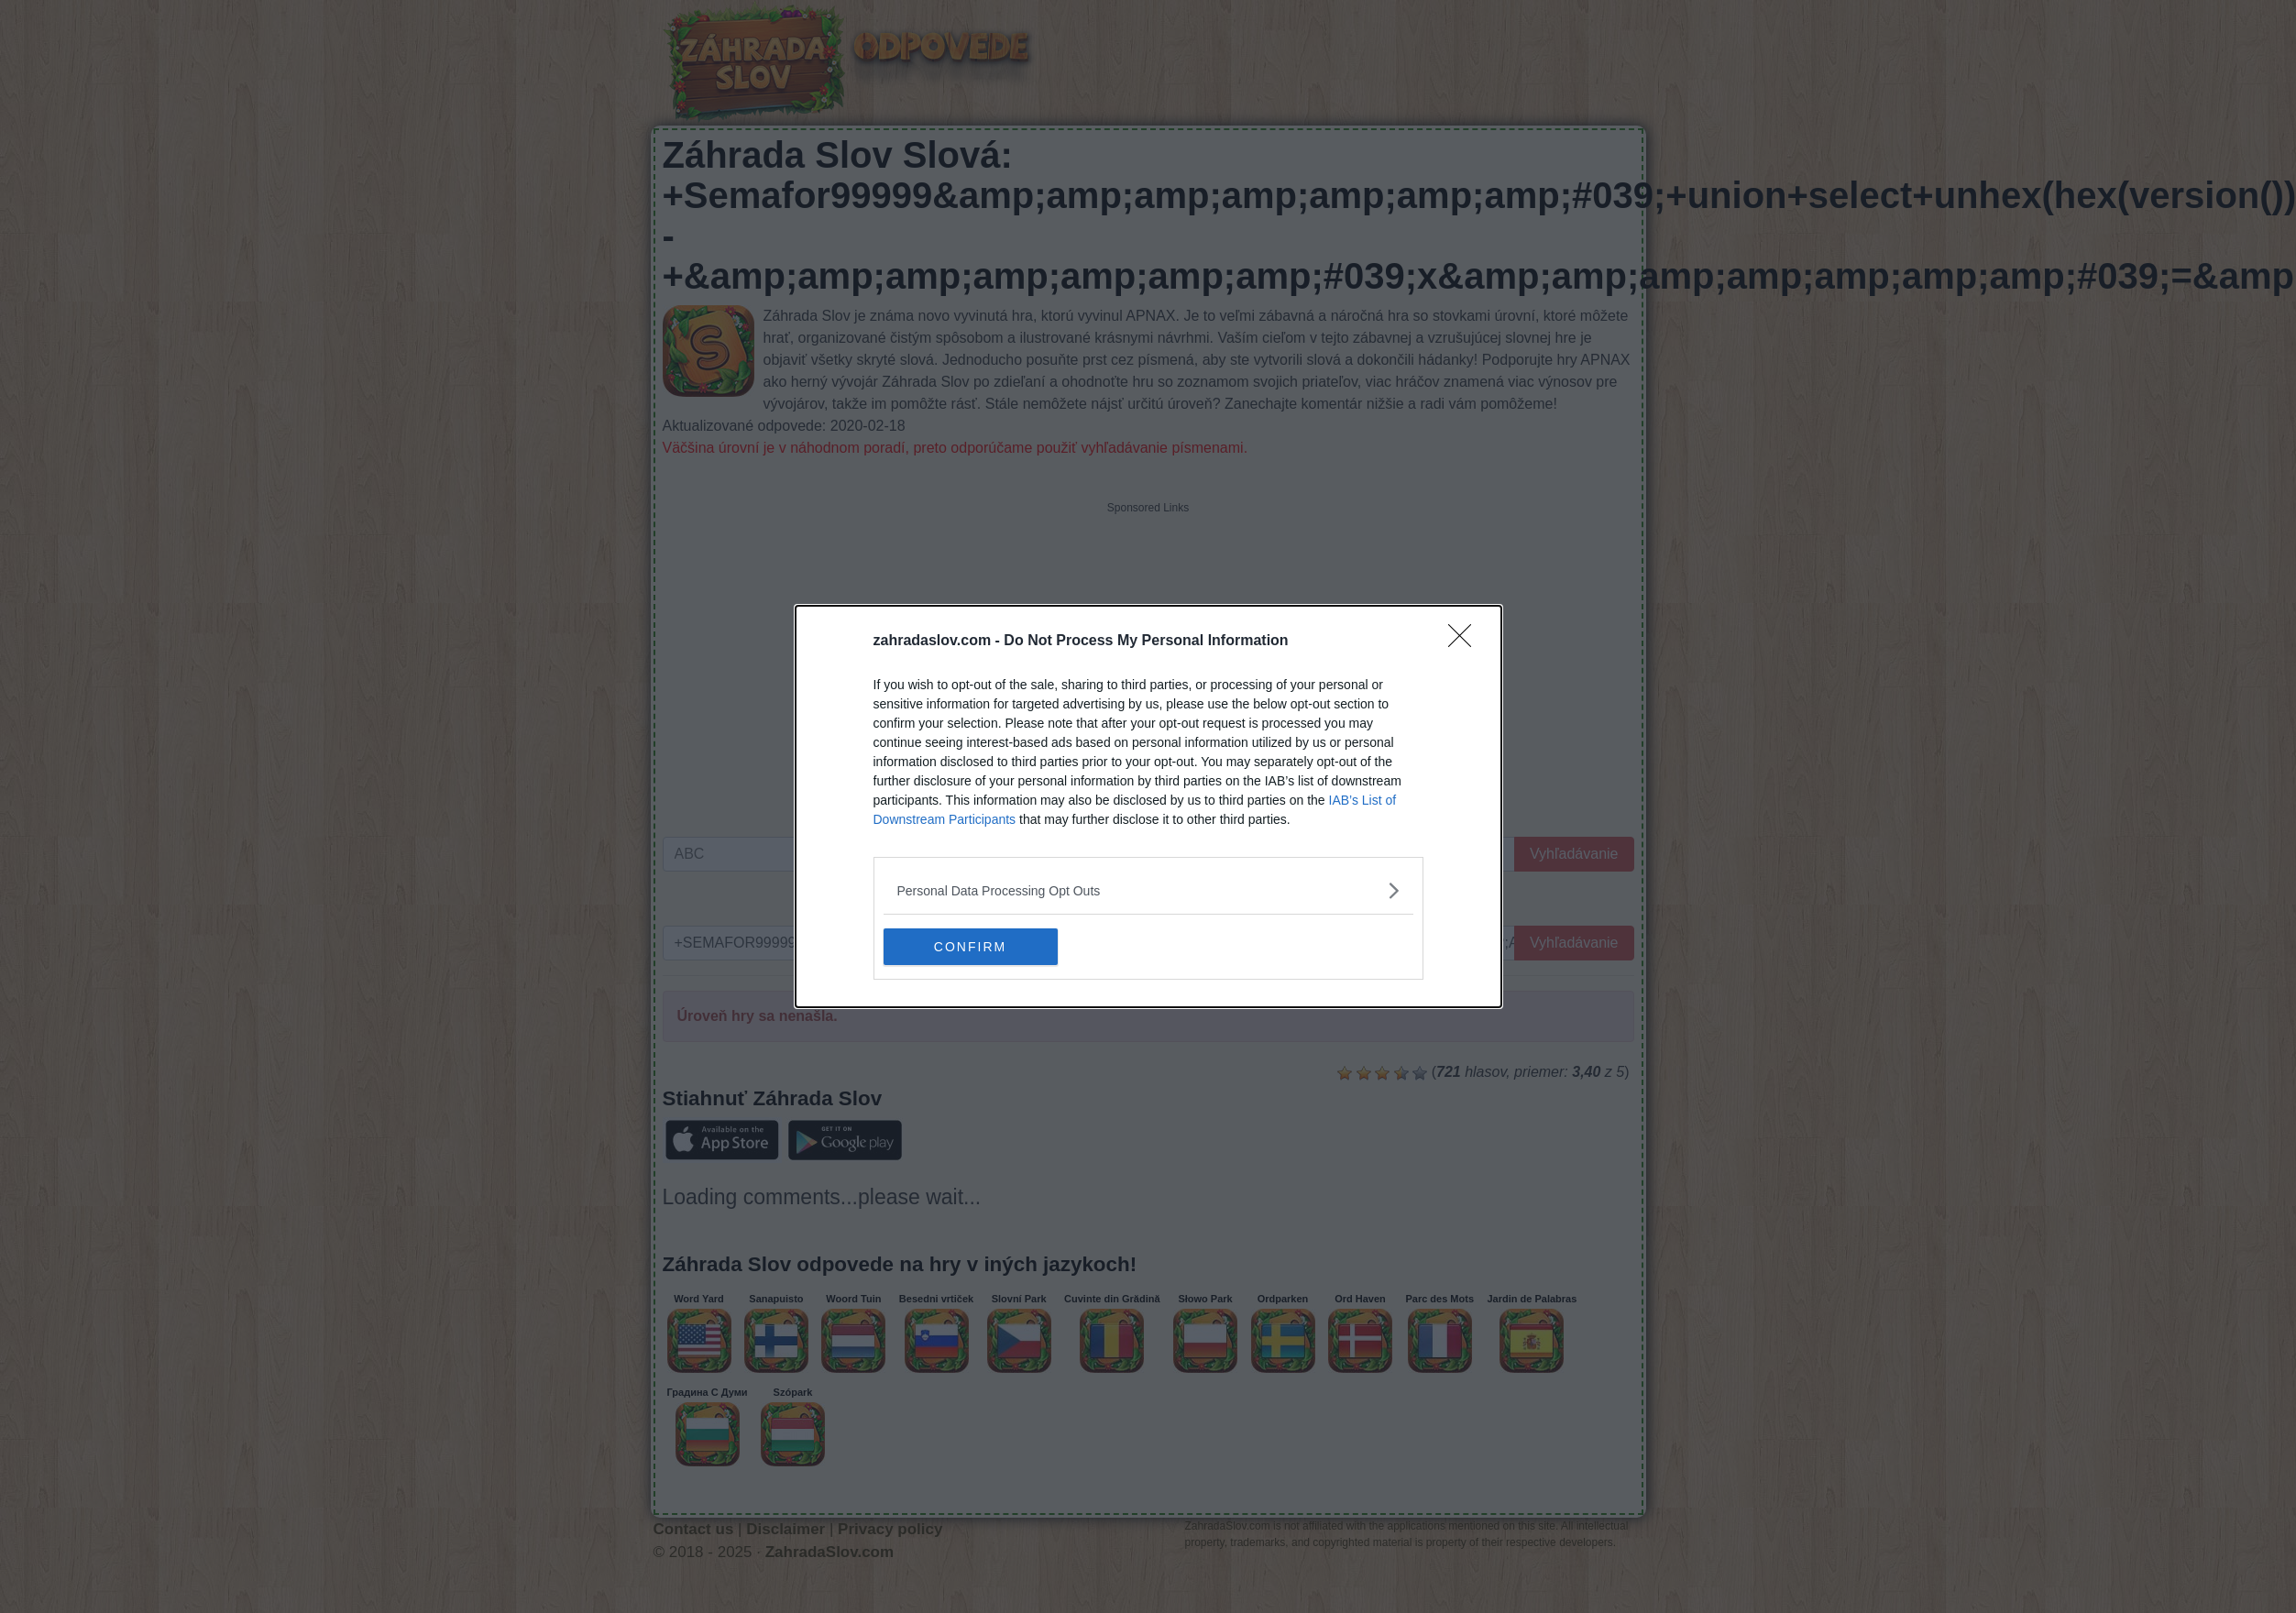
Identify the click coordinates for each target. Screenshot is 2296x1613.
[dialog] (1148, 806)
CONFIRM (970, 945)
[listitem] (1148, 890)
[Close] (1465, 641)
